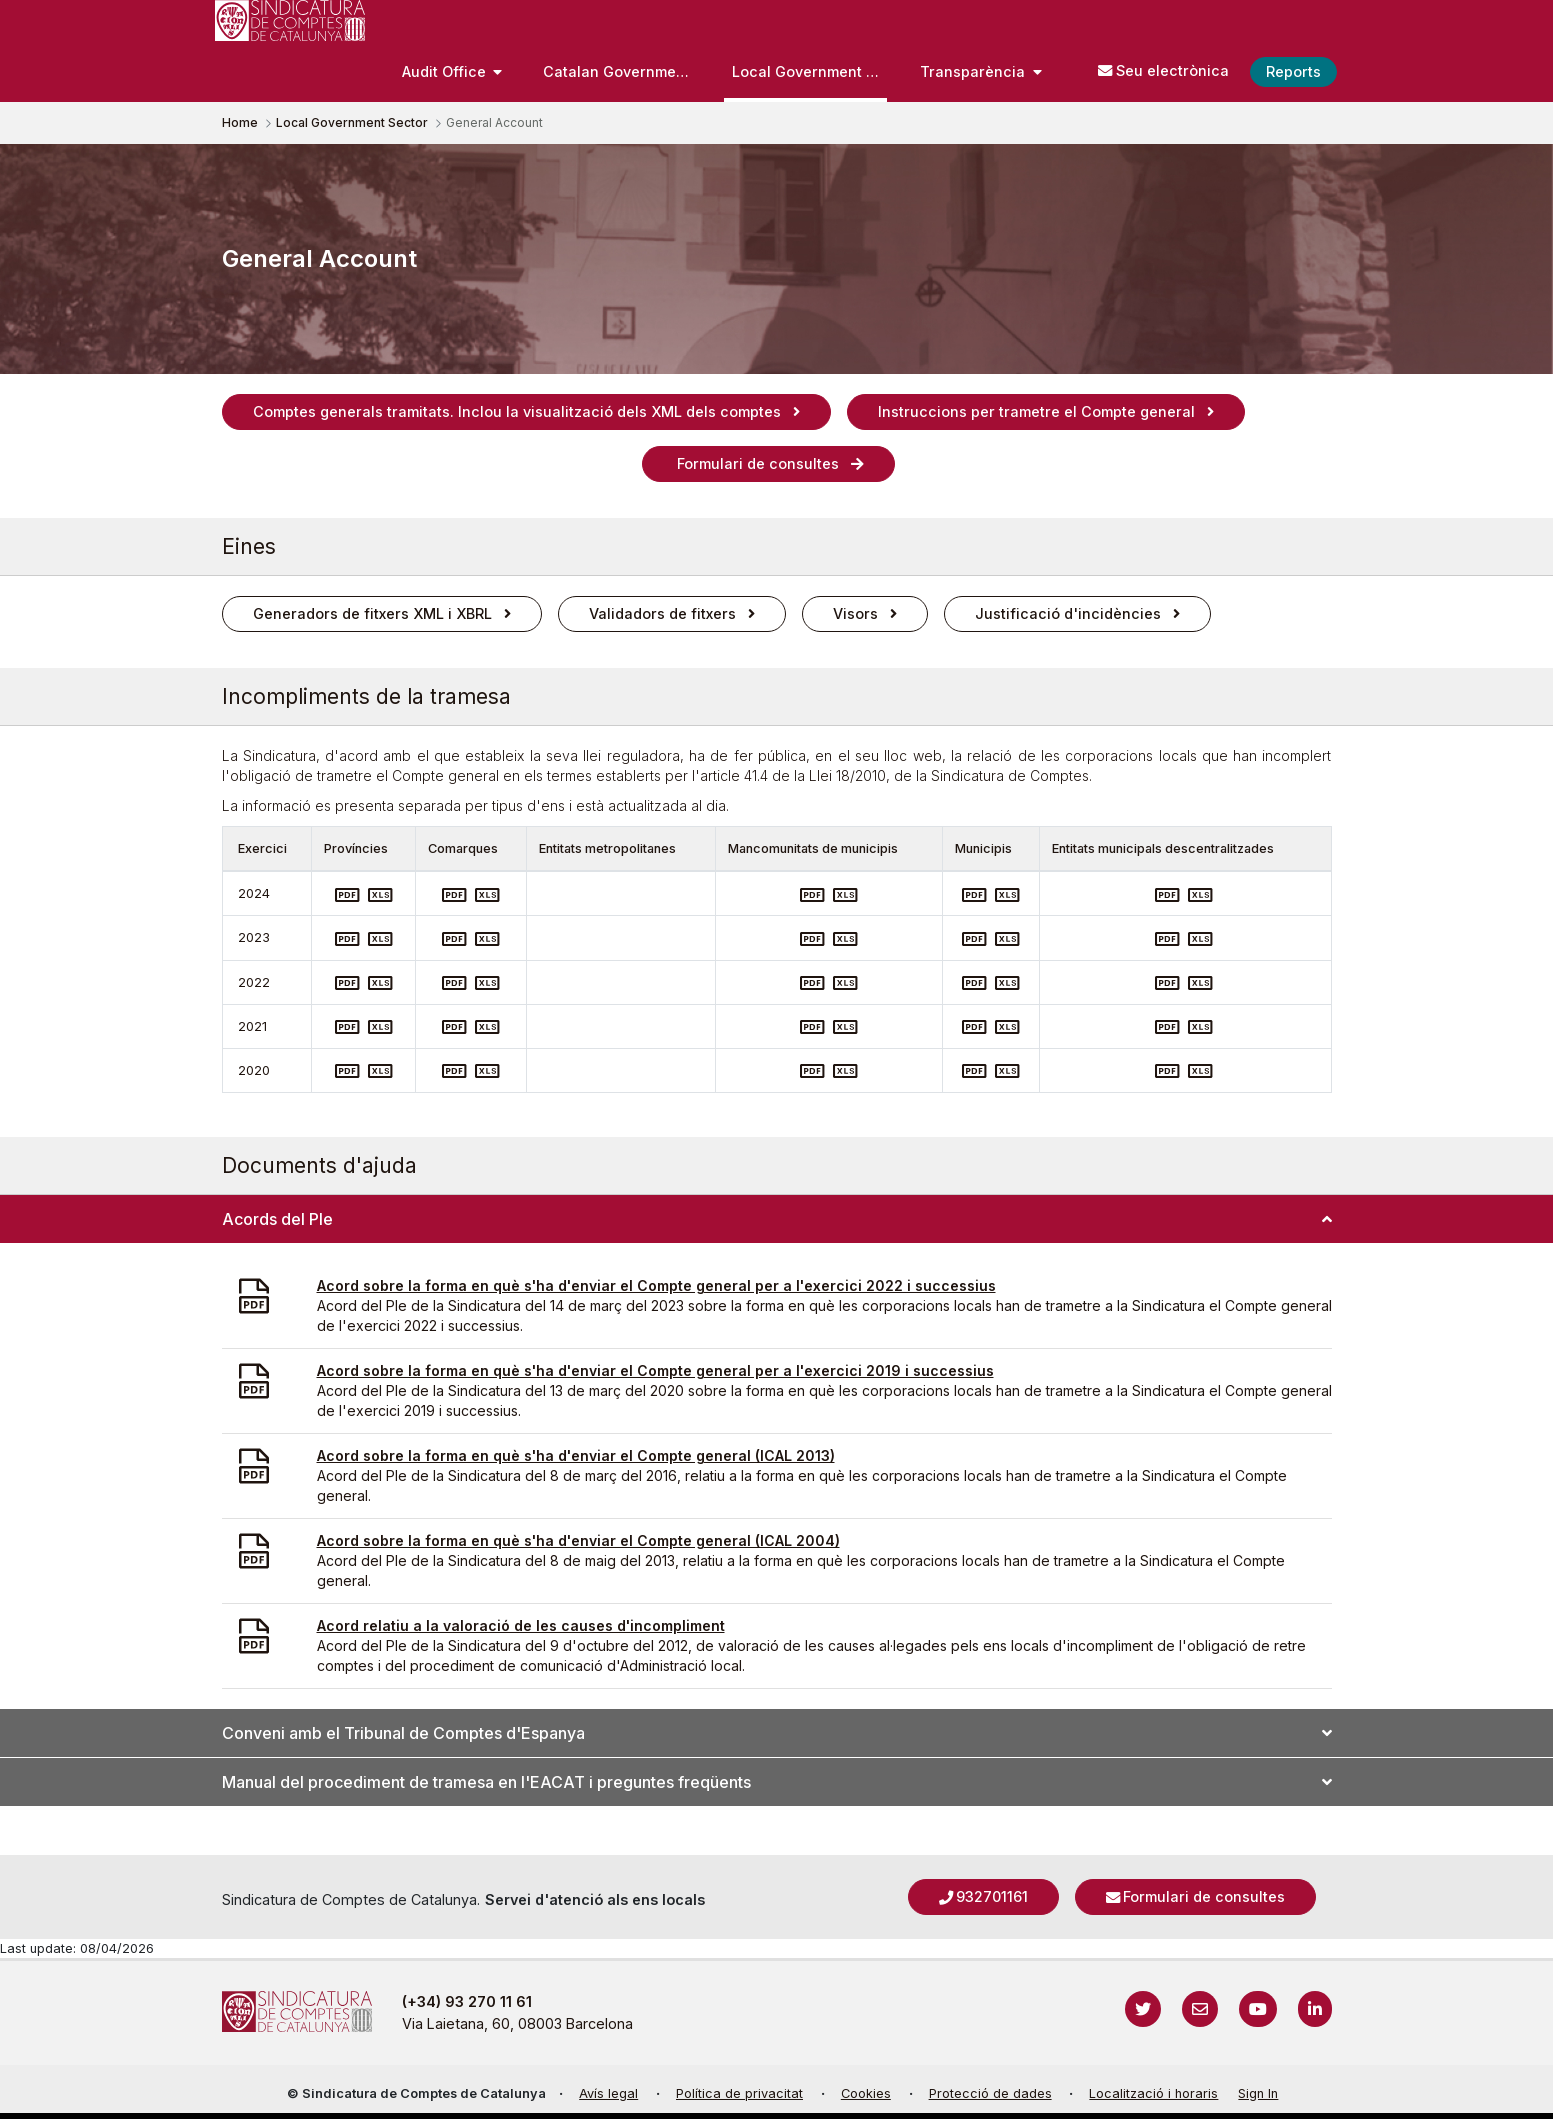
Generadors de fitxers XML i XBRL (372, 613)
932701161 (992, 1896)
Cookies (866, 2093)
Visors (855, 613)
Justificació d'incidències (1068, 613)
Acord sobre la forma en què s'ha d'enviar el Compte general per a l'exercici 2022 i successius (656, 1285)
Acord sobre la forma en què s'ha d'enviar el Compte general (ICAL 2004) (578, 1540)
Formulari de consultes (756, 463)
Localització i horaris (1153, 2093)
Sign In (1258, 2093)
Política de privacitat (739, 2093)
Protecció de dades (990, 2093)
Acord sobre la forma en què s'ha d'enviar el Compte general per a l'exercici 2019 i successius (655, 1370)
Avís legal (608, 2093)
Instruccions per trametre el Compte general (1036, 411)
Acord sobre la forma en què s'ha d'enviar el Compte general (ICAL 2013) (576, 1455)
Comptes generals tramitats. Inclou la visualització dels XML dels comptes (517, 411)
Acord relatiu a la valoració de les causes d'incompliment (521, 1625)
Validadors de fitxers (662, 613)
